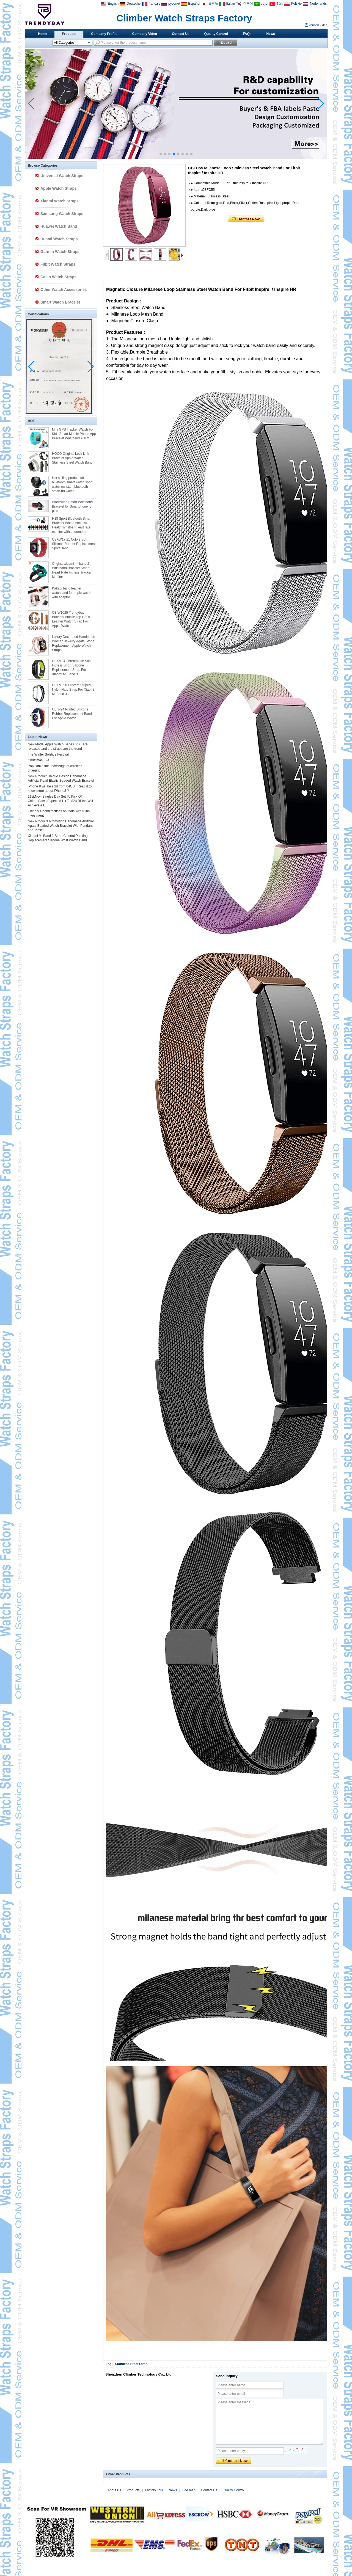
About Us (114, 2490)
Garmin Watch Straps (59, 251)
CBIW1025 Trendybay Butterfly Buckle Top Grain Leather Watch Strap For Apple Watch (71, 619)
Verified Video (318, 25)
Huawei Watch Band (58, 226)
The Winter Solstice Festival (48, 754)
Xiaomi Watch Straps (59, 201)
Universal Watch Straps (61, 175)
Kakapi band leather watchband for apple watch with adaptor (71, 592)
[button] (161, 154)
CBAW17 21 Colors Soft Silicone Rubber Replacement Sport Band (74, 544)
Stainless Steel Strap (131, 2364)
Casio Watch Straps (58, 277)
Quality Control (216, 34)
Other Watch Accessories (63, 289)
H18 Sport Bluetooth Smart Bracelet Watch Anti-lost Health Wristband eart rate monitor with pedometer (71, 525)
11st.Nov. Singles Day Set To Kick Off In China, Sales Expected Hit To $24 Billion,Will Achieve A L (60, 801)
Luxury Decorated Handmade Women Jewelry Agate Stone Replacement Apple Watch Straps (73, 643)
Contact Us (180, 34)
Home (42, 34)
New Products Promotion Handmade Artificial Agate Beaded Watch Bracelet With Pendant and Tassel (61, 825)
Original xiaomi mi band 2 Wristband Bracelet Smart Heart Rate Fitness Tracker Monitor (71, 570)
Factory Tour (154, 2490)
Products (69, 34)
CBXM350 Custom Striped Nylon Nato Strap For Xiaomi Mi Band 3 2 (73, 689)
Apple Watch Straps (58, 188)
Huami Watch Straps (59, 239)
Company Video (144, 34)
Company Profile (104, 34)
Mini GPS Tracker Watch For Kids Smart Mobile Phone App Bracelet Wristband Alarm (74, 434)
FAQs (247, 34)
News (270, 34)
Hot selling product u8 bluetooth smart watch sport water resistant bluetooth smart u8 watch (72, 484)
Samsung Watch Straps (61, 213)
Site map (188, 2490)
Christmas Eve (38, 760)
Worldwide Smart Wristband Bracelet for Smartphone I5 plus (72, 506)
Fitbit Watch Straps (57, 264)
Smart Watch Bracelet (60, 302)
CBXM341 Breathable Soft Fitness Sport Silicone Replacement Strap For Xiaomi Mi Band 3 (71, 667)
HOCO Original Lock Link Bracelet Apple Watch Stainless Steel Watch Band (72, 458)
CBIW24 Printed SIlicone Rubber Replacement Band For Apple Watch (72, 713)
